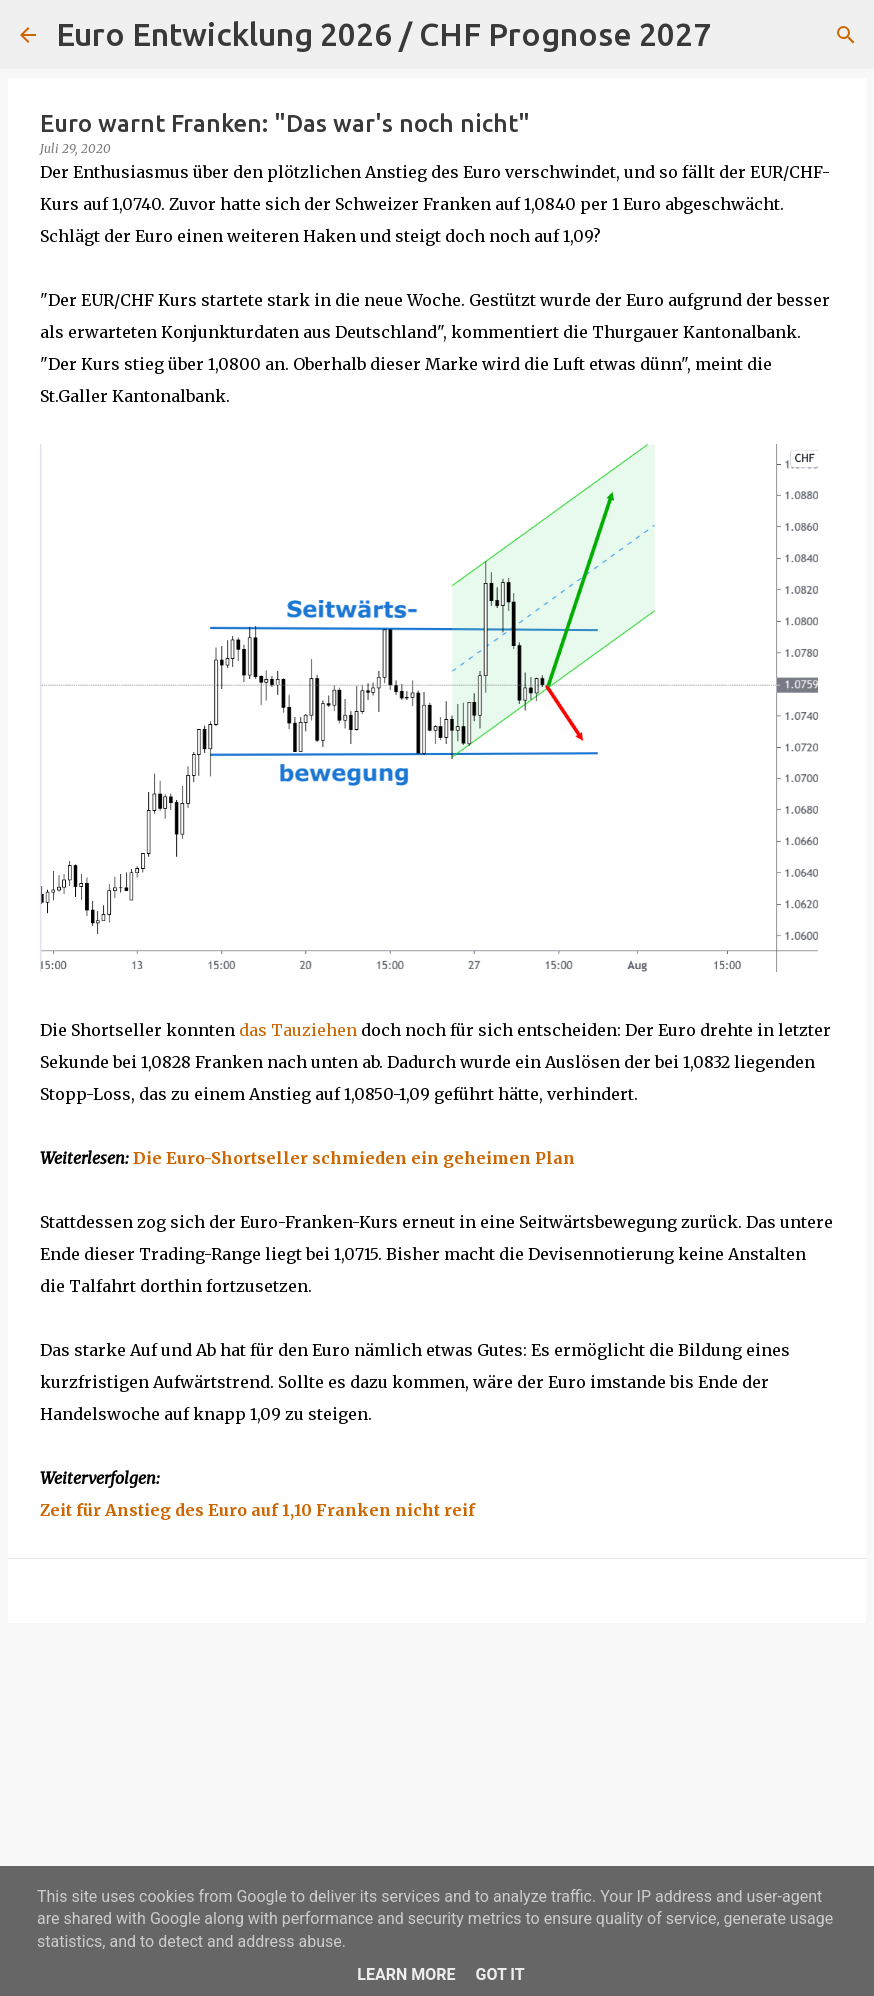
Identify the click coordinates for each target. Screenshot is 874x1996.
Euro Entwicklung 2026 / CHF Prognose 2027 (383, 34)
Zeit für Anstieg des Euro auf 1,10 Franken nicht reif (257, 1510)
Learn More (406, 1974)
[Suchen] (739, 35)
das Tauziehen (298, 1030)
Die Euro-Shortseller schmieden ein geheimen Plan (354, 1158)
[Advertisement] (437, 1793)
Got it (499, 1974)
